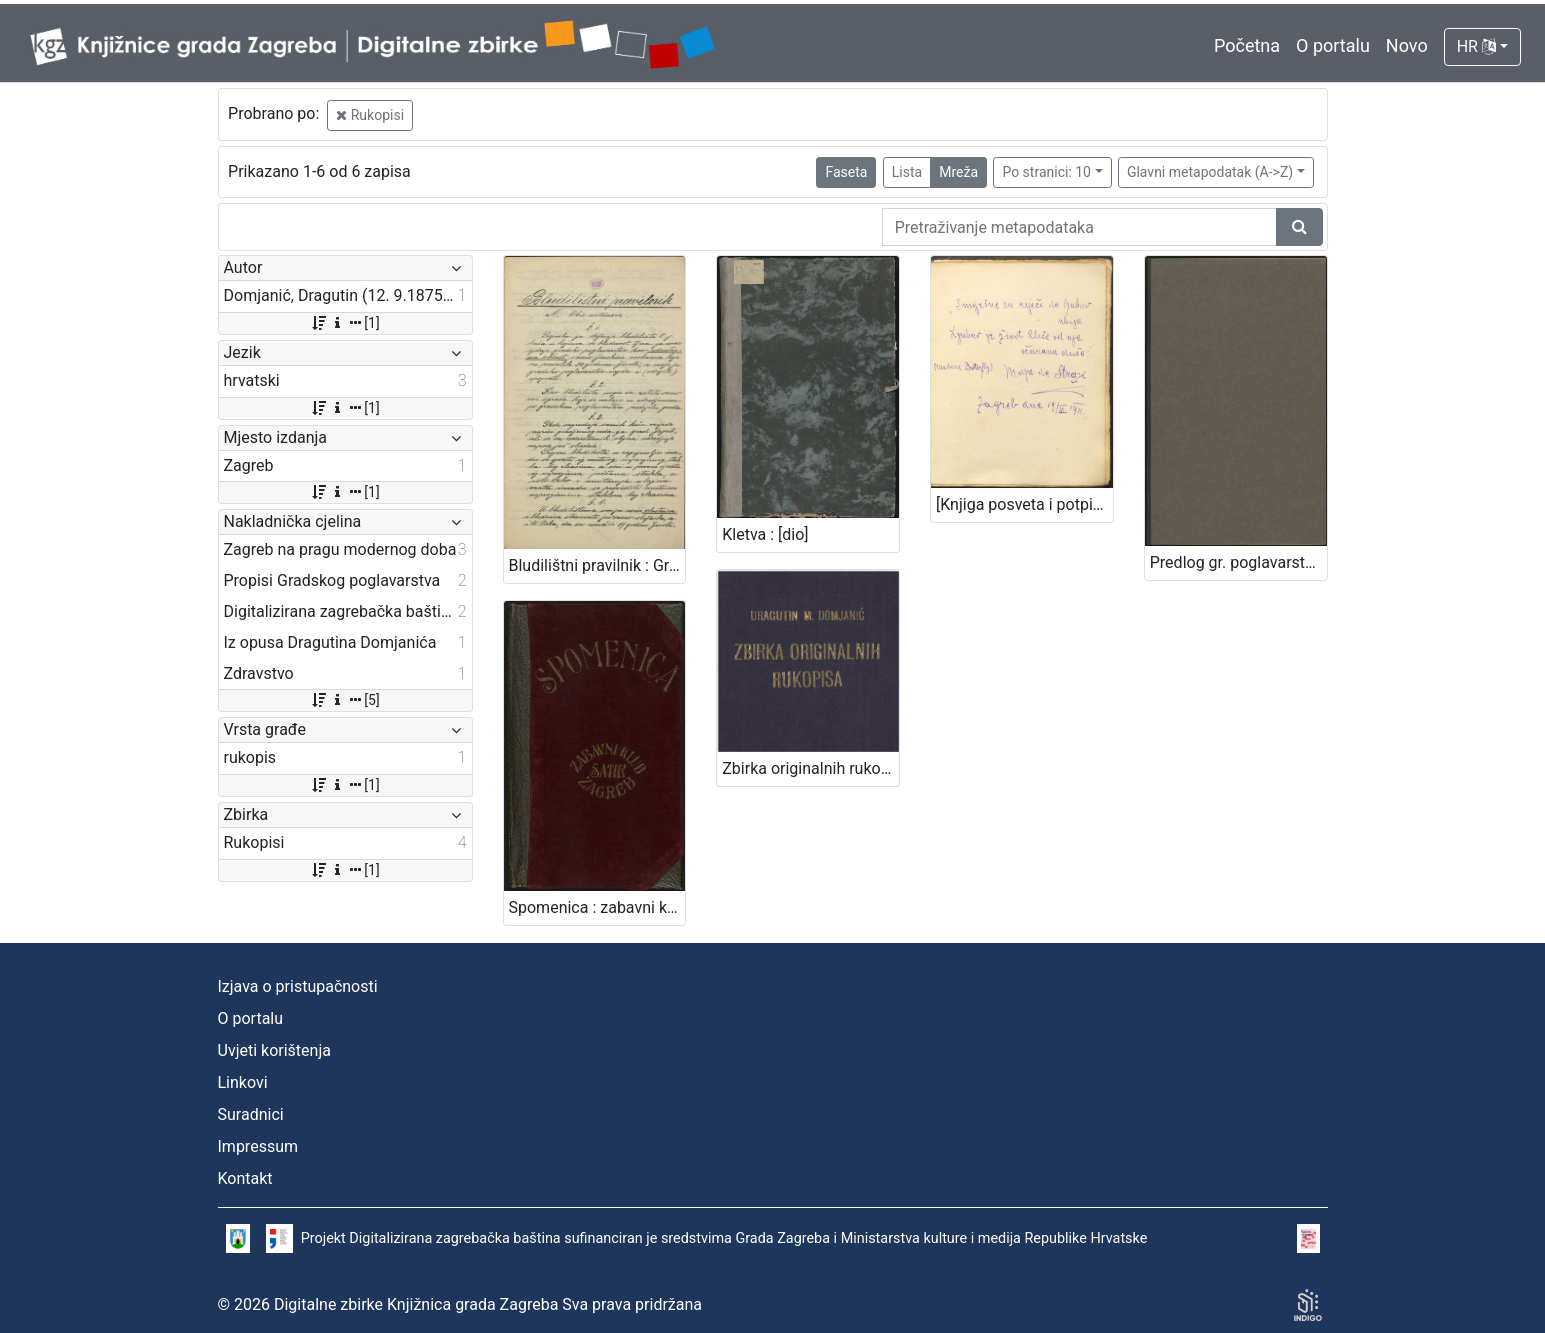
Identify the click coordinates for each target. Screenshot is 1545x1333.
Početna (1247, 45)
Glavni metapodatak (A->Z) (1210, 172)
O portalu (1333, 45)
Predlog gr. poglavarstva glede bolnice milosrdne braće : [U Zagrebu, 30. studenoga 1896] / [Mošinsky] (1238, 562)
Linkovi (243, 1082)
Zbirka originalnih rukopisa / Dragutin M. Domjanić (810, 768)
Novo (1407, 45)
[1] (344, 323)
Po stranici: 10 (1046, 172)
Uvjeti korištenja (274, 1050)
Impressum (258, 1146)
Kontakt (245, 1178)
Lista (907, 172)
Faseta (846, 172)
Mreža (958, 172)
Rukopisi (370, 115)
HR (1476, 46)
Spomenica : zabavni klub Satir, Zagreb (597, 907)
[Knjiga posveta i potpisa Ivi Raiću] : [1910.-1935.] (1024, 504)
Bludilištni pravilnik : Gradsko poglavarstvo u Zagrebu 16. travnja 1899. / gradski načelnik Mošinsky (597, 565)
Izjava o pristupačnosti (298, 986)
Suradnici (251, 1114)
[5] (344, 700)
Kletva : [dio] (765, 534)
